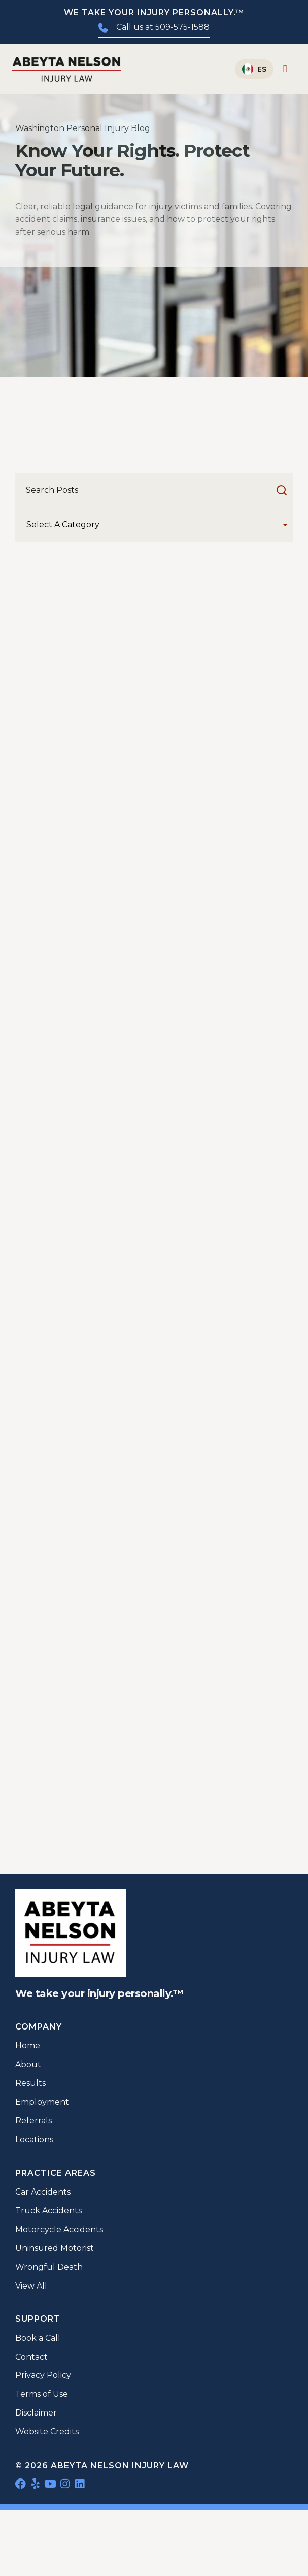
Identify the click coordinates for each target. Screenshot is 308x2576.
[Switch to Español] (254, 69)
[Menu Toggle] (285, 68)
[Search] (154, 490)
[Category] (154, 524)
